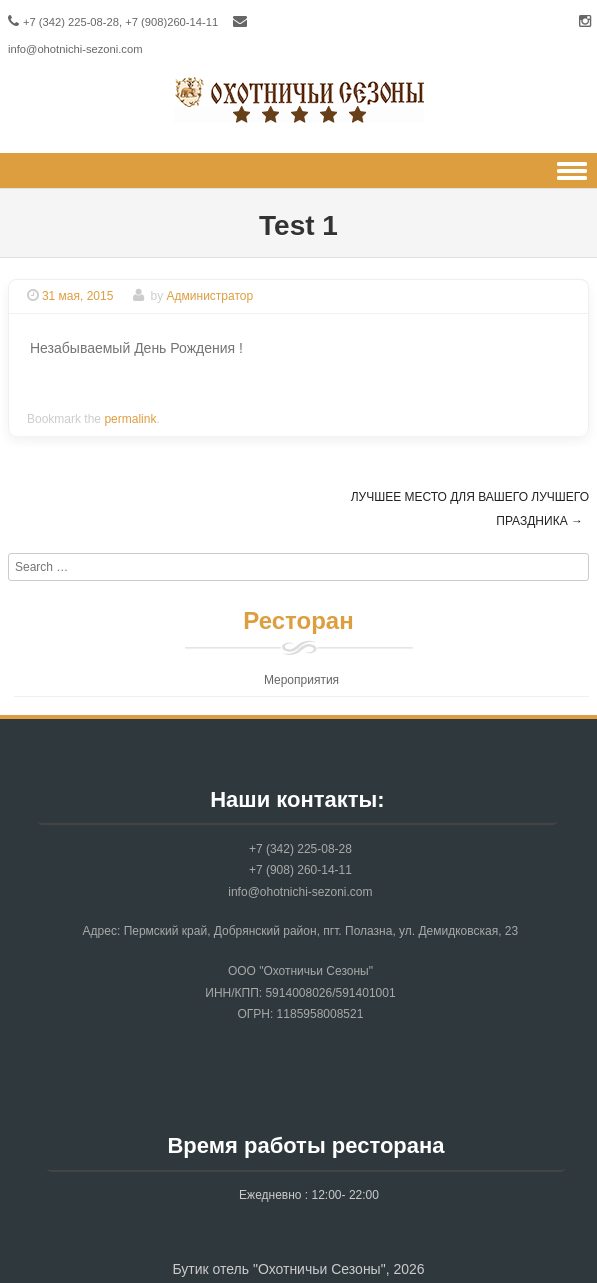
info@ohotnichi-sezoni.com (75, 49)
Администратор (210, 296)
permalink (130, 419)
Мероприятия (301, 680)
